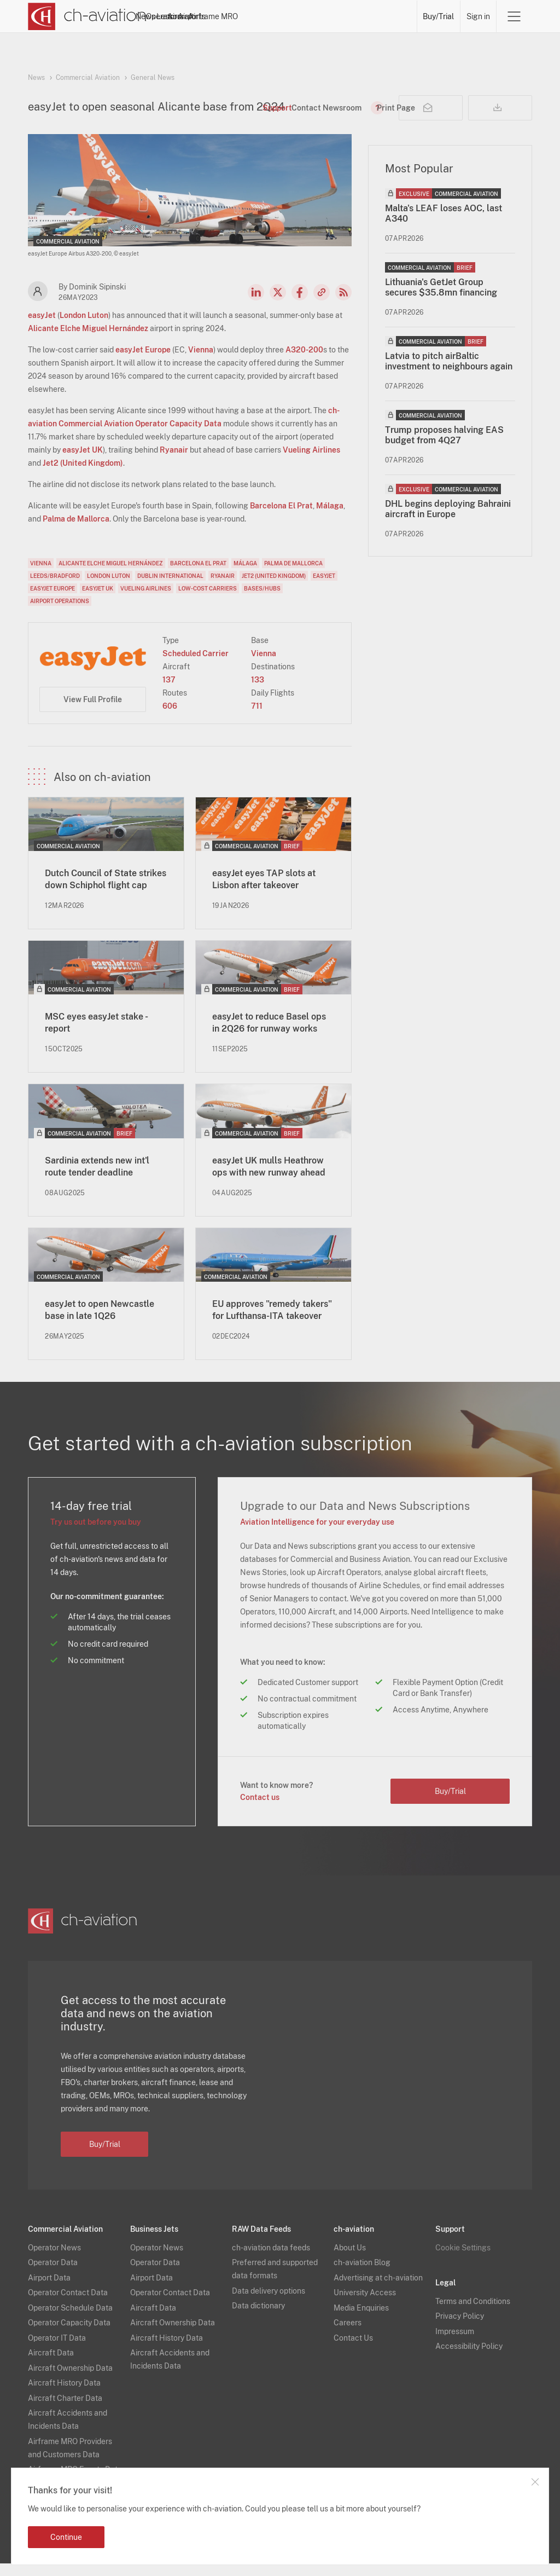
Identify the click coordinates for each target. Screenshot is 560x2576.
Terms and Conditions (472, 2313)
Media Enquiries (361, 2320)
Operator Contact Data (68, 2305)
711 (256, 718)
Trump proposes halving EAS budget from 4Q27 (444, 447)
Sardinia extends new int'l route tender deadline (97, 1179)
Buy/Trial (438, 16)
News (180, 16)
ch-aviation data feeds (271, 2260)
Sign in (478, 16)
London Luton (84, 327)
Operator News (54, 2260)
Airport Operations (59, 613)
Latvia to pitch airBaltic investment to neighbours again (448, 373)
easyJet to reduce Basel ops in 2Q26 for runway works (269, 1035)
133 (257, 692)
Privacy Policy (459, 2328)
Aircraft (298, 16)
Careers (347, 2335)
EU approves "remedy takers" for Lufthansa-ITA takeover (272, 1322)
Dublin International (170, 588)
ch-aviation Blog (362, 2275)
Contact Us (353, 2350)
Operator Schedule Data (70, 2320)
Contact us (259, 1809)
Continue (66, 2537)
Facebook (299, 305)
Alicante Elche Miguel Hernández (88, 341)
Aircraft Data (51, 2365)
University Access (365, 2305)
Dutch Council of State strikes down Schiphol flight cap (105, 892)
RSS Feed (343, 305)
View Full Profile (92, 712)
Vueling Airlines (311, 462)
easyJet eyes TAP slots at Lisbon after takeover (264, 892)
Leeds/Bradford (55, 588)
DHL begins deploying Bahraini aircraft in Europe (448, 521)
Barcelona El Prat (281, 518)
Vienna (200, 362)
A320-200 (304, 362)
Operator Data (53, 2275)
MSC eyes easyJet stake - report (96, 1035)
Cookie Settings (463, 2260)
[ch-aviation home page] (87, 16)
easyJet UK (82, 462)
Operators (218, 16)
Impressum (454, 2344)
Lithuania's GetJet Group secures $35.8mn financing (441, 300)
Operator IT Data (57, 2350)
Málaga (329, 518)
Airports (337, 16)
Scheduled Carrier (195, 666)
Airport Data (49, 2290)
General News (152, 78)
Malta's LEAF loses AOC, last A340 (443, 226)
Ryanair (174, 462)
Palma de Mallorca (76, 531)
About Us (350, 2260)
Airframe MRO (387, 16)
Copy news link (321, 305)
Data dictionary (258, 2318)
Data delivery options (268, 2303)
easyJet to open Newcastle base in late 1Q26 (99, 1322)
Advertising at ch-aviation (378, 2290)
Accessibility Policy (469, 2358)
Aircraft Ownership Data (70, 2380)
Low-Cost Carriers (207, 601)
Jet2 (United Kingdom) (83, 475)
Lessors (260, 16)
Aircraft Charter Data (65, 2410)
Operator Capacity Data (69, 2335)
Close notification (534, 2481)
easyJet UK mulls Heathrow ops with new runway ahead (268, 1179)
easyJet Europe (143, 362)
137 (169, 692)
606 (169, 718)
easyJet (42, 327)
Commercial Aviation (88, 78)
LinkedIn (256, 305)
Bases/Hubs (262, 601)
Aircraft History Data (64, 2395)
